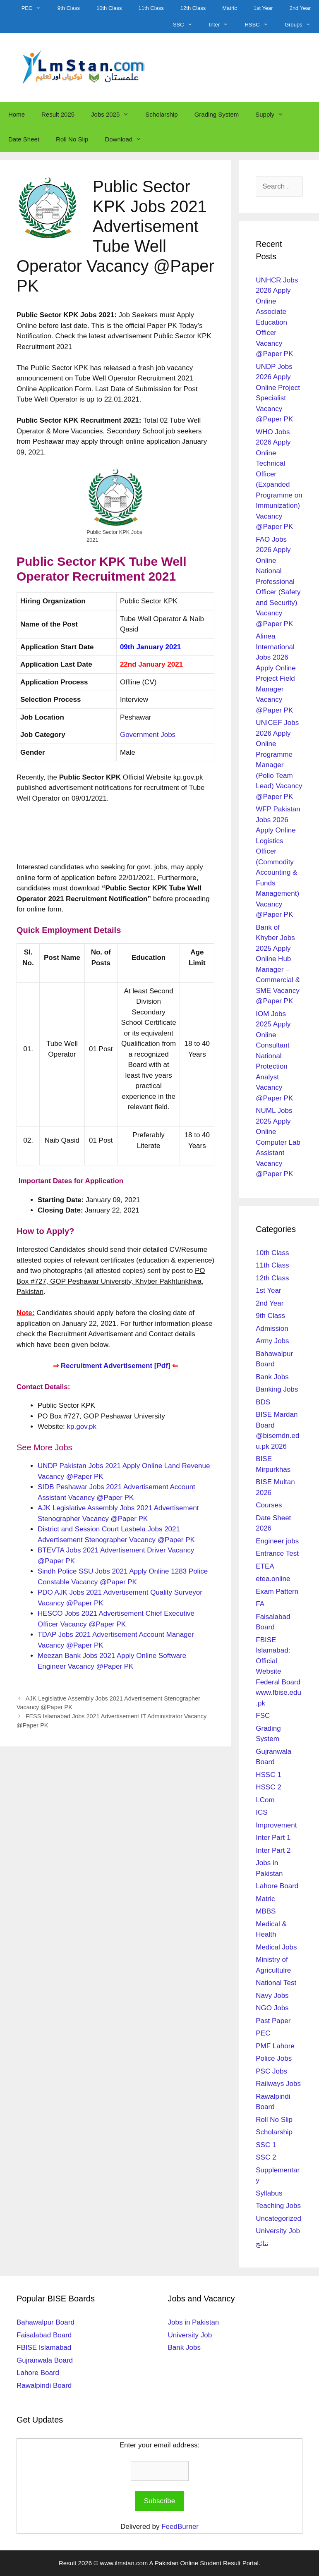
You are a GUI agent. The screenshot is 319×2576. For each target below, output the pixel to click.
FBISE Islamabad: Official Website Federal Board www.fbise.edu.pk (278, 1671)
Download (127, 139)
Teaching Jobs (278, 2206)
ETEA (265, 1566)
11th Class (150, 8)
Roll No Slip (72, 139)
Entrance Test (277, 1553)
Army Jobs (272, 1341)
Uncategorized (278, 2218)
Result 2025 (57, 114)
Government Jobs (147, 735)
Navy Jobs (272, 1996)
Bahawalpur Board (45, 2322)
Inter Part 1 (273, 1838)
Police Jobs (274, 2058)
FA (260, 1604)
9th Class (69, 8)
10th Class (109, 8)
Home (16, 114)
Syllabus (269, 2193)
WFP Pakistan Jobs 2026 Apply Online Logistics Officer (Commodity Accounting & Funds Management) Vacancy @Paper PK (278, 861)
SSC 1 (266, 2145)
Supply (273, 114)
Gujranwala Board (45, 2360)
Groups (302, 25)
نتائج (262, 2244)
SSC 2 (266, 2157)
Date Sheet (23, 139)
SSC (187, 25)
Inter (222, 25)
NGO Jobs (272, 2008)
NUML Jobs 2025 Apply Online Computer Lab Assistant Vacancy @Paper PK (278, 1142)
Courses (269, 1505)
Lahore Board (277, 1886)
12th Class (193, 8)
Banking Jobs (277, 1389)
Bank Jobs (272, 1377)
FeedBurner (180, 2527)
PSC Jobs (271, 2071)
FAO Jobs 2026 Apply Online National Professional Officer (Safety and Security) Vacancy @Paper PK (278, 582)
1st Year (263, 8)
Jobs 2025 (114, 114)
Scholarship (161, 114)
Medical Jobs (276, 1947)
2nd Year (300, 8)
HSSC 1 (268, 1775)
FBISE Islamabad (44, 2347)
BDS (263, 1402)
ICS (261, 1812)
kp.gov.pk (82, 1426)
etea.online (273, 1579)
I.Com (265, 1800)
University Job (278, 2231)
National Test (276, 1983)
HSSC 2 (268, 1787)
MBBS (266, 1911)
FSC (263, 1716)
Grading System (216, 114)
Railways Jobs (278, 2084)
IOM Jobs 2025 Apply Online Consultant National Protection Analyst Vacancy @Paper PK (274, 1056)
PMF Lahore (275, 2046)
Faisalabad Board (44, 2335)
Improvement (276, 1825)
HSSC (260, 25)
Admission (272, 1328)
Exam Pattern (277, 1591)
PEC (35, 8)
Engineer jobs (277, 1541)
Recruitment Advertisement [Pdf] (115, 1366)
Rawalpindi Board (44, 2385)
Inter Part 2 (273, 1850)
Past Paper (273, 2021)
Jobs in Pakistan (193, 2322)
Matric (229, 8)
